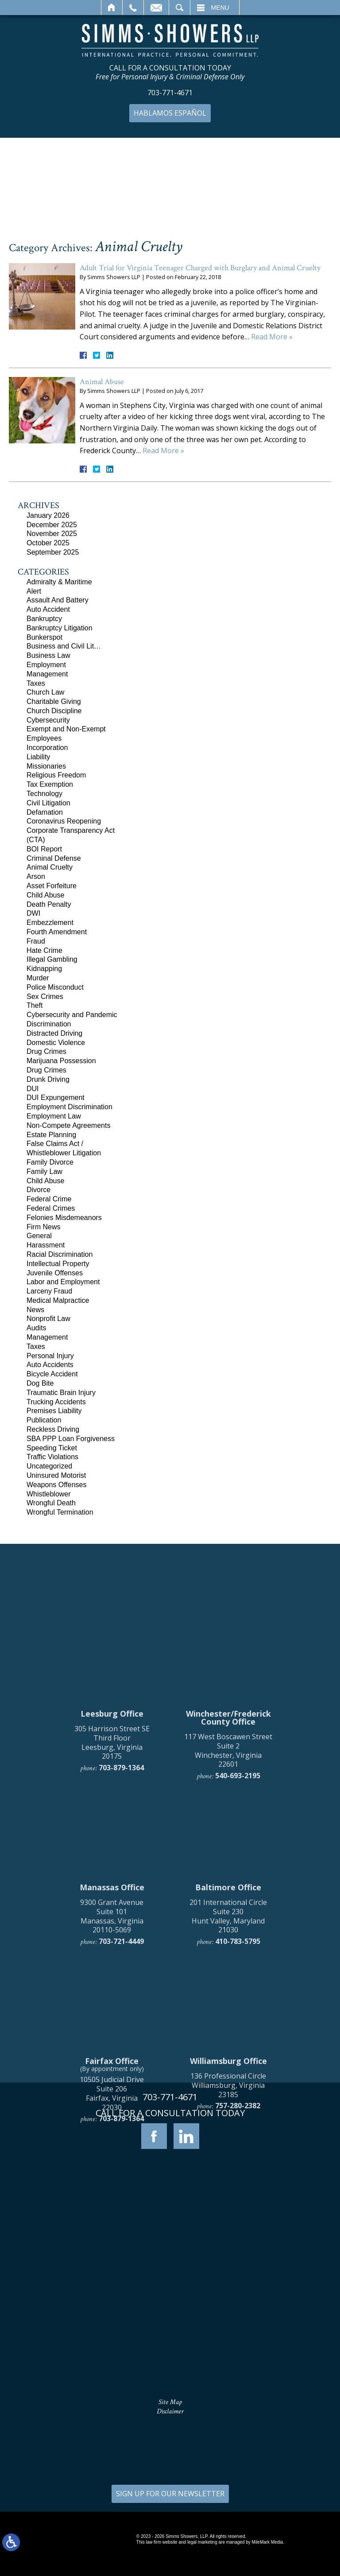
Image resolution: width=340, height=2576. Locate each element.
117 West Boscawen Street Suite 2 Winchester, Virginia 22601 (228, 1924)
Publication (44, 1420)
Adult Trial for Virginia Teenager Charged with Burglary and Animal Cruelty (200, 268)
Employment (46, 664)
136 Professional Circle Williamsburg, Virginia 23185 (228, 2259)
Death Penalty (49, 904)
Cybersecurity (48, 720)
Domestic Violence (56, 1042)
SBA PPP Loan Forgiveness (71, 1438)
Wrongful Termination (60, 1512)
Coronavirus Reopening (64, 821)
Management (47, 674)
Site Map (170, 2402)
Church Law (45, 692)
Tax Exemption (50, 784)
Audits (36, 1328)
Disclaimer (170, 2411)
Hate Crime (44, 950)
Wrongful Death (51, 1503)
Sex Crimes (45, 996)
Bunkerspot (44, 637)
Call (133, 7)
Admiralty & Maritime (59, 582)
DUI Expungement (56, 1097)
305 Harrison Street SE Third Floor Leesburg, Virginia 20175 (112, 1916)
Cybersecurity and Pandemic (72, 1014)
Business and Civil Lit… (64, 646)
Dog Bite (40, 1383)
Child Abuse (45, 895)
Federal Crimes (51, 1208)
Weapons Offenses (57, 1484)
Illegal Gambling (52, 959)
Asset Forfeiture (52, 886)
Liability (38, 757)
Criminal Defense (54, 858)
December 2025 (52, 524)
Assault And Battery (58, 600)
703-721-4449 (121, 2116)
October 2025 (48, 543)
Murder (38, 978)
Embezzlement (50, 922)
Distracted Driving (54, 1033)
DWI (33, 913)
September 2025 (53, 552)
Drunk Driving (48, 1079)
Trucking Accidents (56, 1402)
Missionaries (46, 766)
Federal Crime (49, 1199)
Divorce (38, 1189)
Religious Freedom (56, 775)
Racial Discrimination (60, 1254)
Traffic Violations (52, 1457)
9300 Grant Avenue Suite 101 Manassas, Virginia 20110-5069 (111, 2090)
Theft (34, 1005)
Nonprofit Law (48, 1318)
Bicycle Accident (52, 1374)
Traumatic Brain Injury (61, 1392)
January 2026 (48, 515)
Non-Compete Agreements (68, 1125)
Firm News (43, 1227)
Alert (34, 591)
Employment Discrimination (69, 1107)
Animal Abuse (102, 382)
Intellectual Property (58, 1263)
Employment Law (54, 1116)
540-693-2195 (237, 1950)
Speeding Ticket (52, 1448)
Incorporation (47, 747)
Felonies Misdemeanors (64, 1217)
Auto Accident (48, 609)
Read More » (272, 337)
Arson (36, 876)
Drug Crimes (46, 1051)
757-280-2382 (237, 2280)
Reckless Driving (53, 1429)
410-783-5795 (237, 2116)
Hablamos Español (170, 113)
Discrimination (49, 1024)
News (35, 1309)
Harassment (46, 1245)
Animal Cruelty (50, 867)
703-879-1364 (121, 1942)
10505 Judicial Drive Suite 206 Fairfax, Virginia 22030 (112, 2267)
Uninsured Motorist (56, 1475)
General (39, 1235)
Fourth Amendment (57, 932)
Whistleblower (49, 1494)
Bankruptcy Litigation (60, 628)
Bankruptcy (44, 618)
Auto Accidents (50, 1364)
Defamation (45, 812)
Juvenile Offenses (55, 1273)
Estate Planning (51, 1134)
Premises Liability (54, 1410)
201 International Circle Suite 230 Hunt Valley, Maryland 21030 (228, 2090)
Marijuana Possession (61, 1061)
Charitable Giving (54, 701)
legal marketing (202, 2542)
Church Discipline (54, 711)
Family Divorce (50, 1162)
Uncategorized (49, 1466)
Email (156, 7)
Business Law (48, 655)
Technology (44, 793)
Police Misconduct (55, 987)
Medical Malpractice (58, 1300)
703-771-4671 (170, 92)
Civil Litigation (48, 803)
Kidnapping (44, 968)
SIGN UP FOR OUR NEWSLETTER (170, 2493)
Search (179, 7)
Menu (220, 7)
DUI (33, 1088)
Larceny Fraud (49, 1291)
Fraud (36, 941)
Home (111, 7)
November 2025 (52, 533)
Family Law (44, 1171)
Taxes (36, 683)
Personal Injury (50, 1356)
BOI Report (44, 849)
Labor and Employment (63, 1282)
